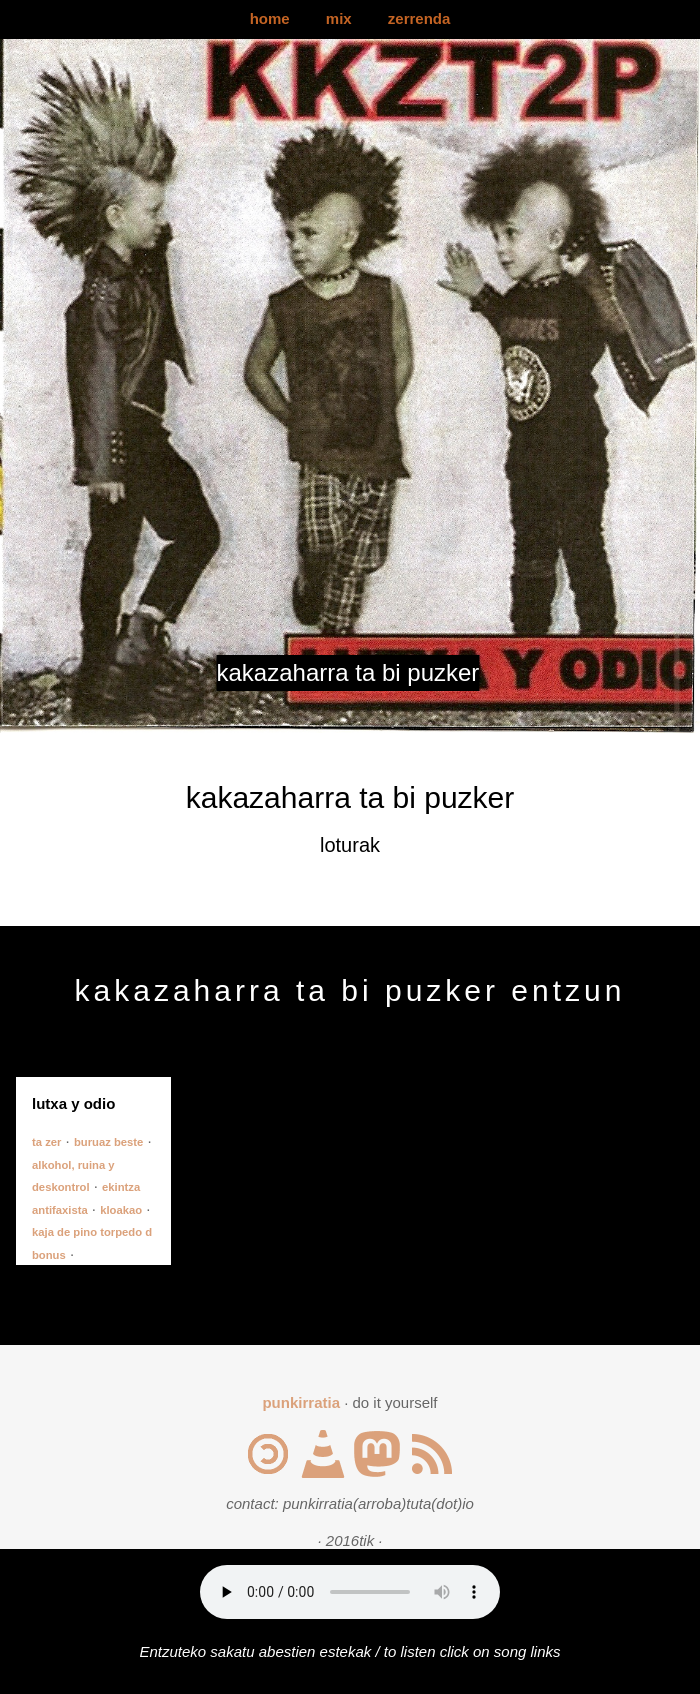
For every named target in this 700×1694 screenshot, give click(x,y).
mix (339, 18)
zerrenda (419, 18)
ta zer (46, 1142)
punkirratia (301, 1402)
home (270, 18)
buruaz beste (108, 1142)
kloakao (121, 1210)
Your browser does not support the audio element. (350, 1592)
